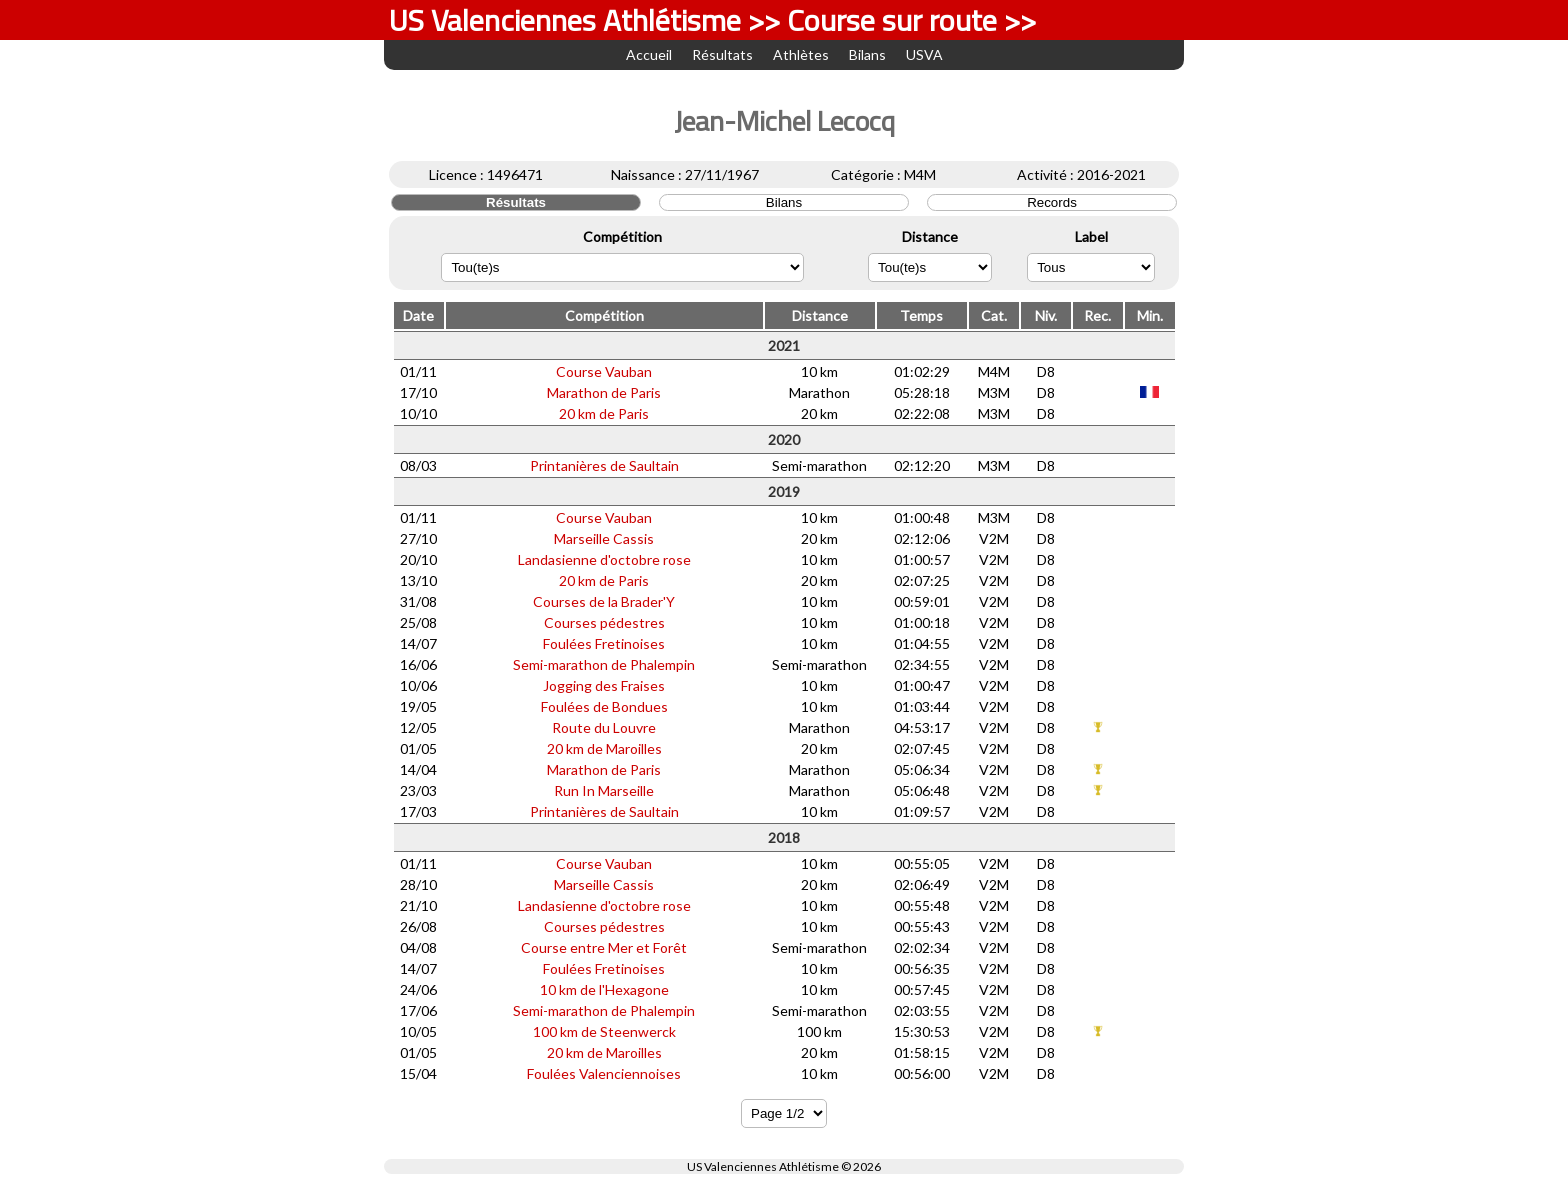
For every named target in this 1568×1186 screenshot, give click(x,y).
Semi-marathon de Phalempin (604, 664)
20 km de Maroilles (604, 748)
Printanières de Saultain (604, 465)
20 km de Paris (604, 413)
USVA (924, 54)
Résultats (722, 54)
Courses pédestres (604, 622)
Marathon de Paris (604, 392)
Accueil (649, 54)
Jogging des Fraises (604, 685)
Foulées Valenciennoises (604, 1073)
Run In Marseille (604, 790)
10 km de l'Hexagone (604, 989)
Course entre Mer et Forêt (604, 947)
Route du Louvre (604, 727)
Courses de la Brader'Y (604, 601)
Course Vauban (604, 371)
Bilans (867, 54)
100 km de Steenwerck (604, 1031)
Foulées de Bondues (604, 706)
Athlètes (801, 54)
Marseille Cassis (604, 538)
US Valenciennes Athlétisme (763, 1166)
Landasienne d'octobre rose (604, 559)
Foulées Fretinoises (604, 643)
